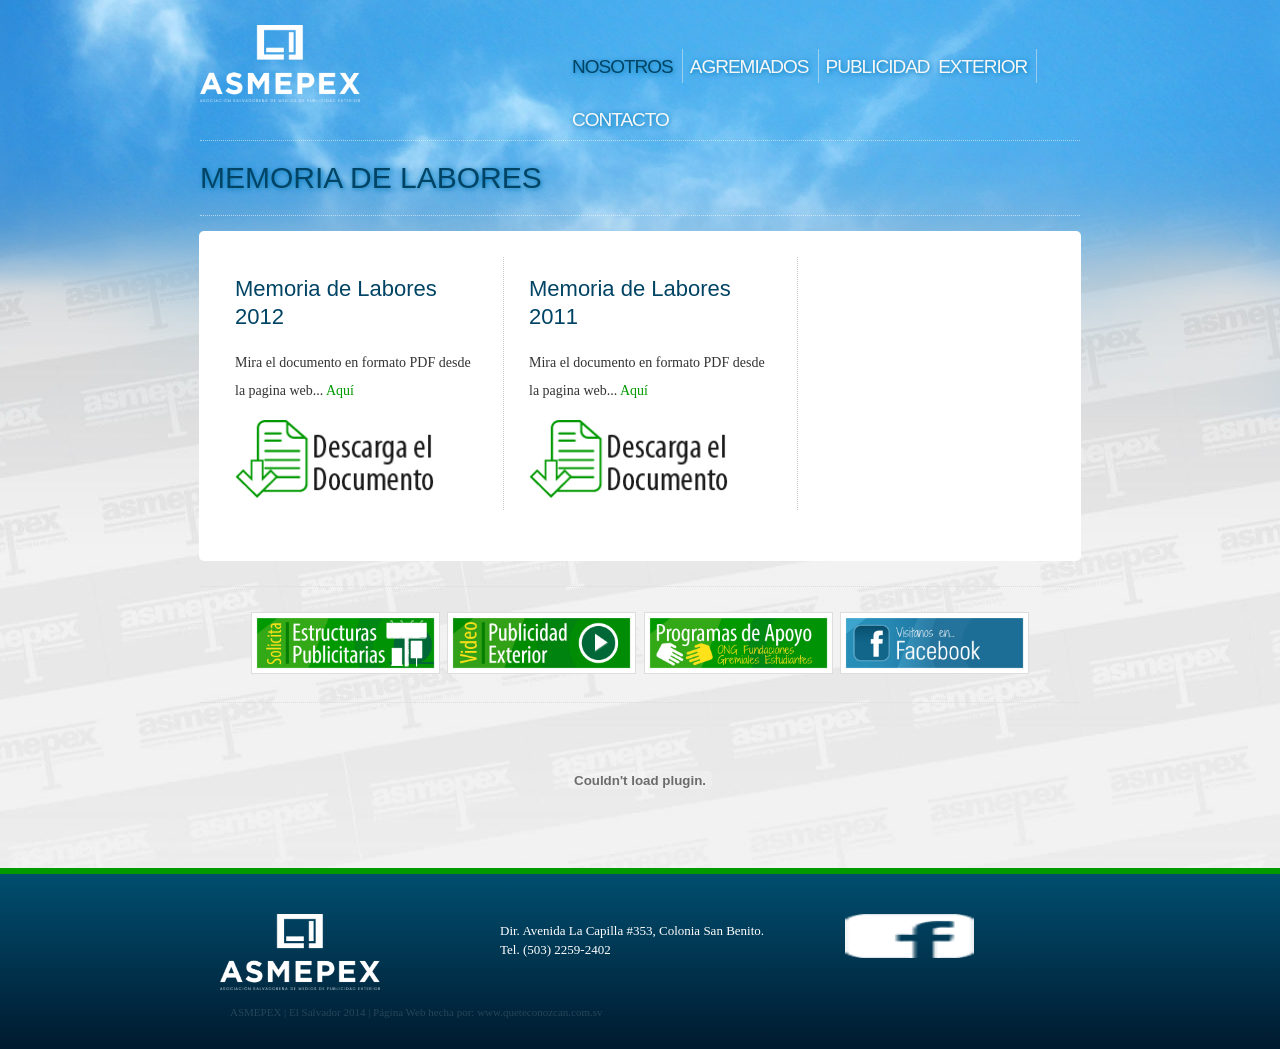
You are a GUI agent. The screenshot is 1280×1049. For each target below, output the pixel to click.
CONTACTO (620, 119)
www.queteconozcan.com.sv (539, 1012)
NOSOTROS (622, 66)
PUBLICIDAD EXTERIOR (927, 66)
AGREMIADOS (749, 66)
